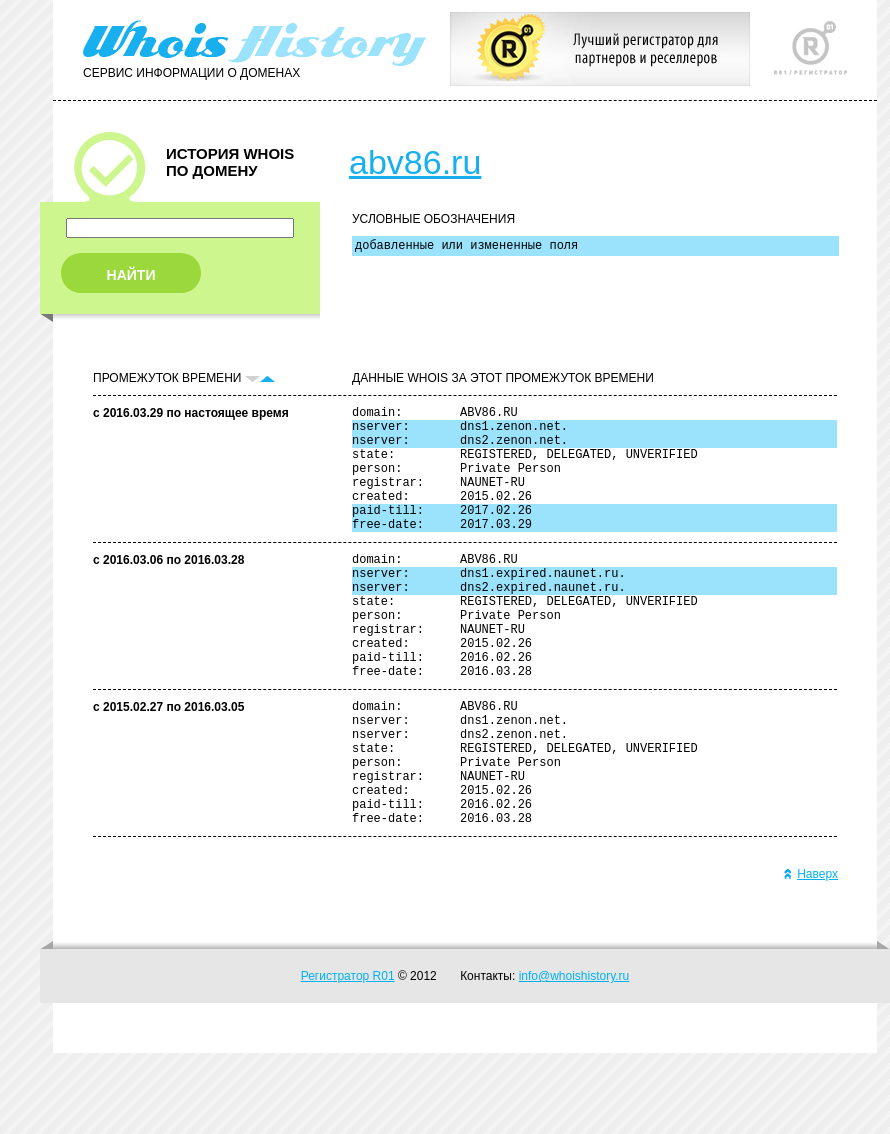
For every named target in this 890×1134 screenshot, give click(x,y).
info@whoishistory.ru (574, 1057)
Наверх (810, 955)
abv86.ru (415, 162)
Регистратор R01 (348, 1057)
